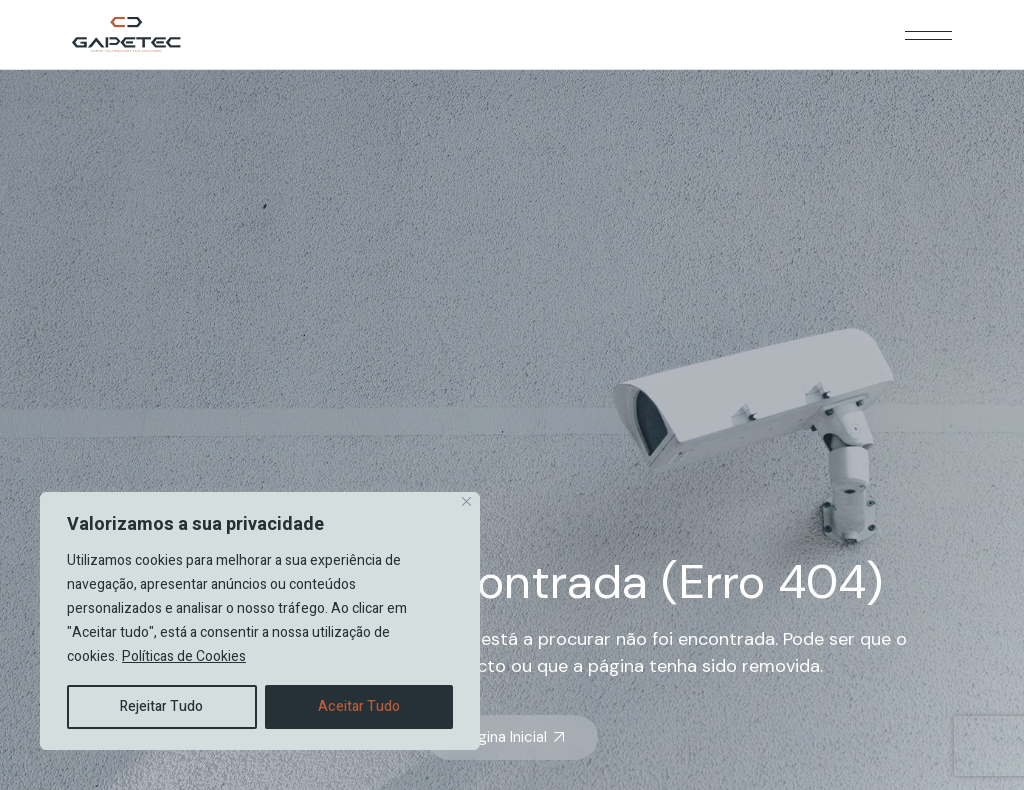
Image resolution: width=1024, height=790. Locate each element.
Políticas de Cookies (184, 656)
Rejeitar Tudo (161, 706)
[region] (260, 621)
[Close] (466, 501)
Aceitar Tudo (359, 706)
